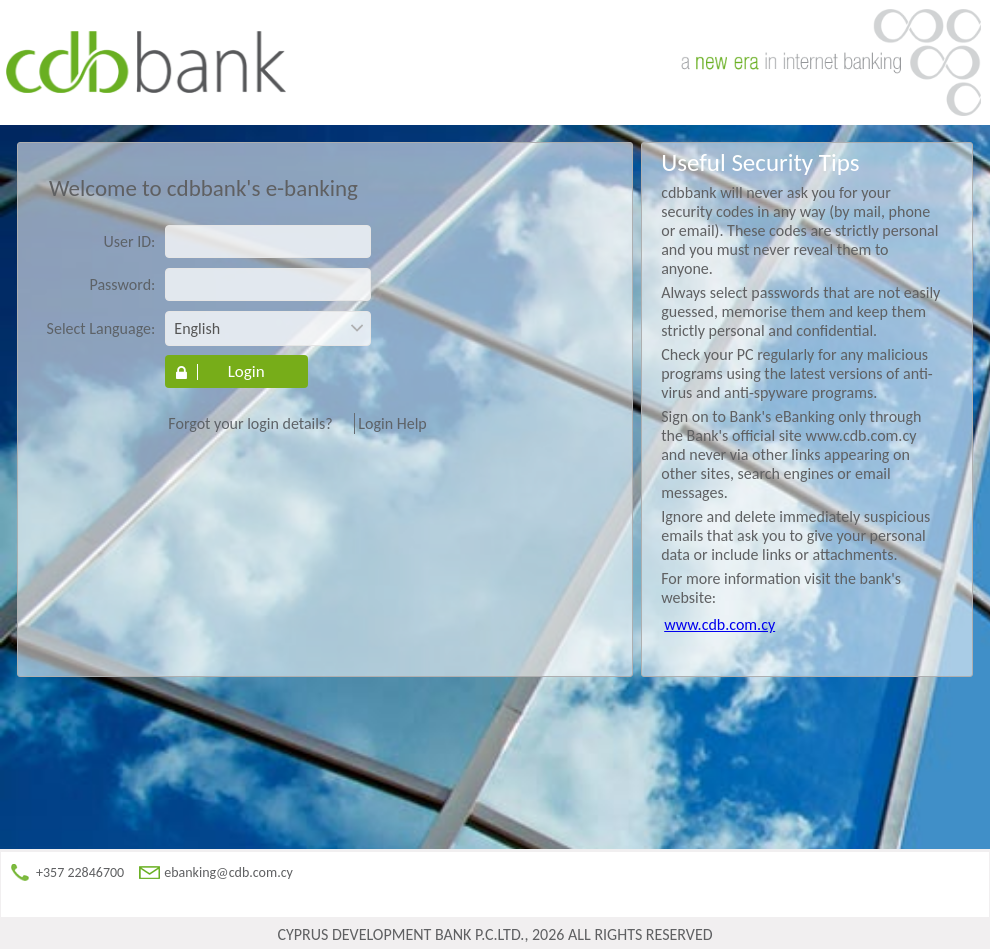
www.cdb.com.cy (719, 624)
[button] (236, 371)
